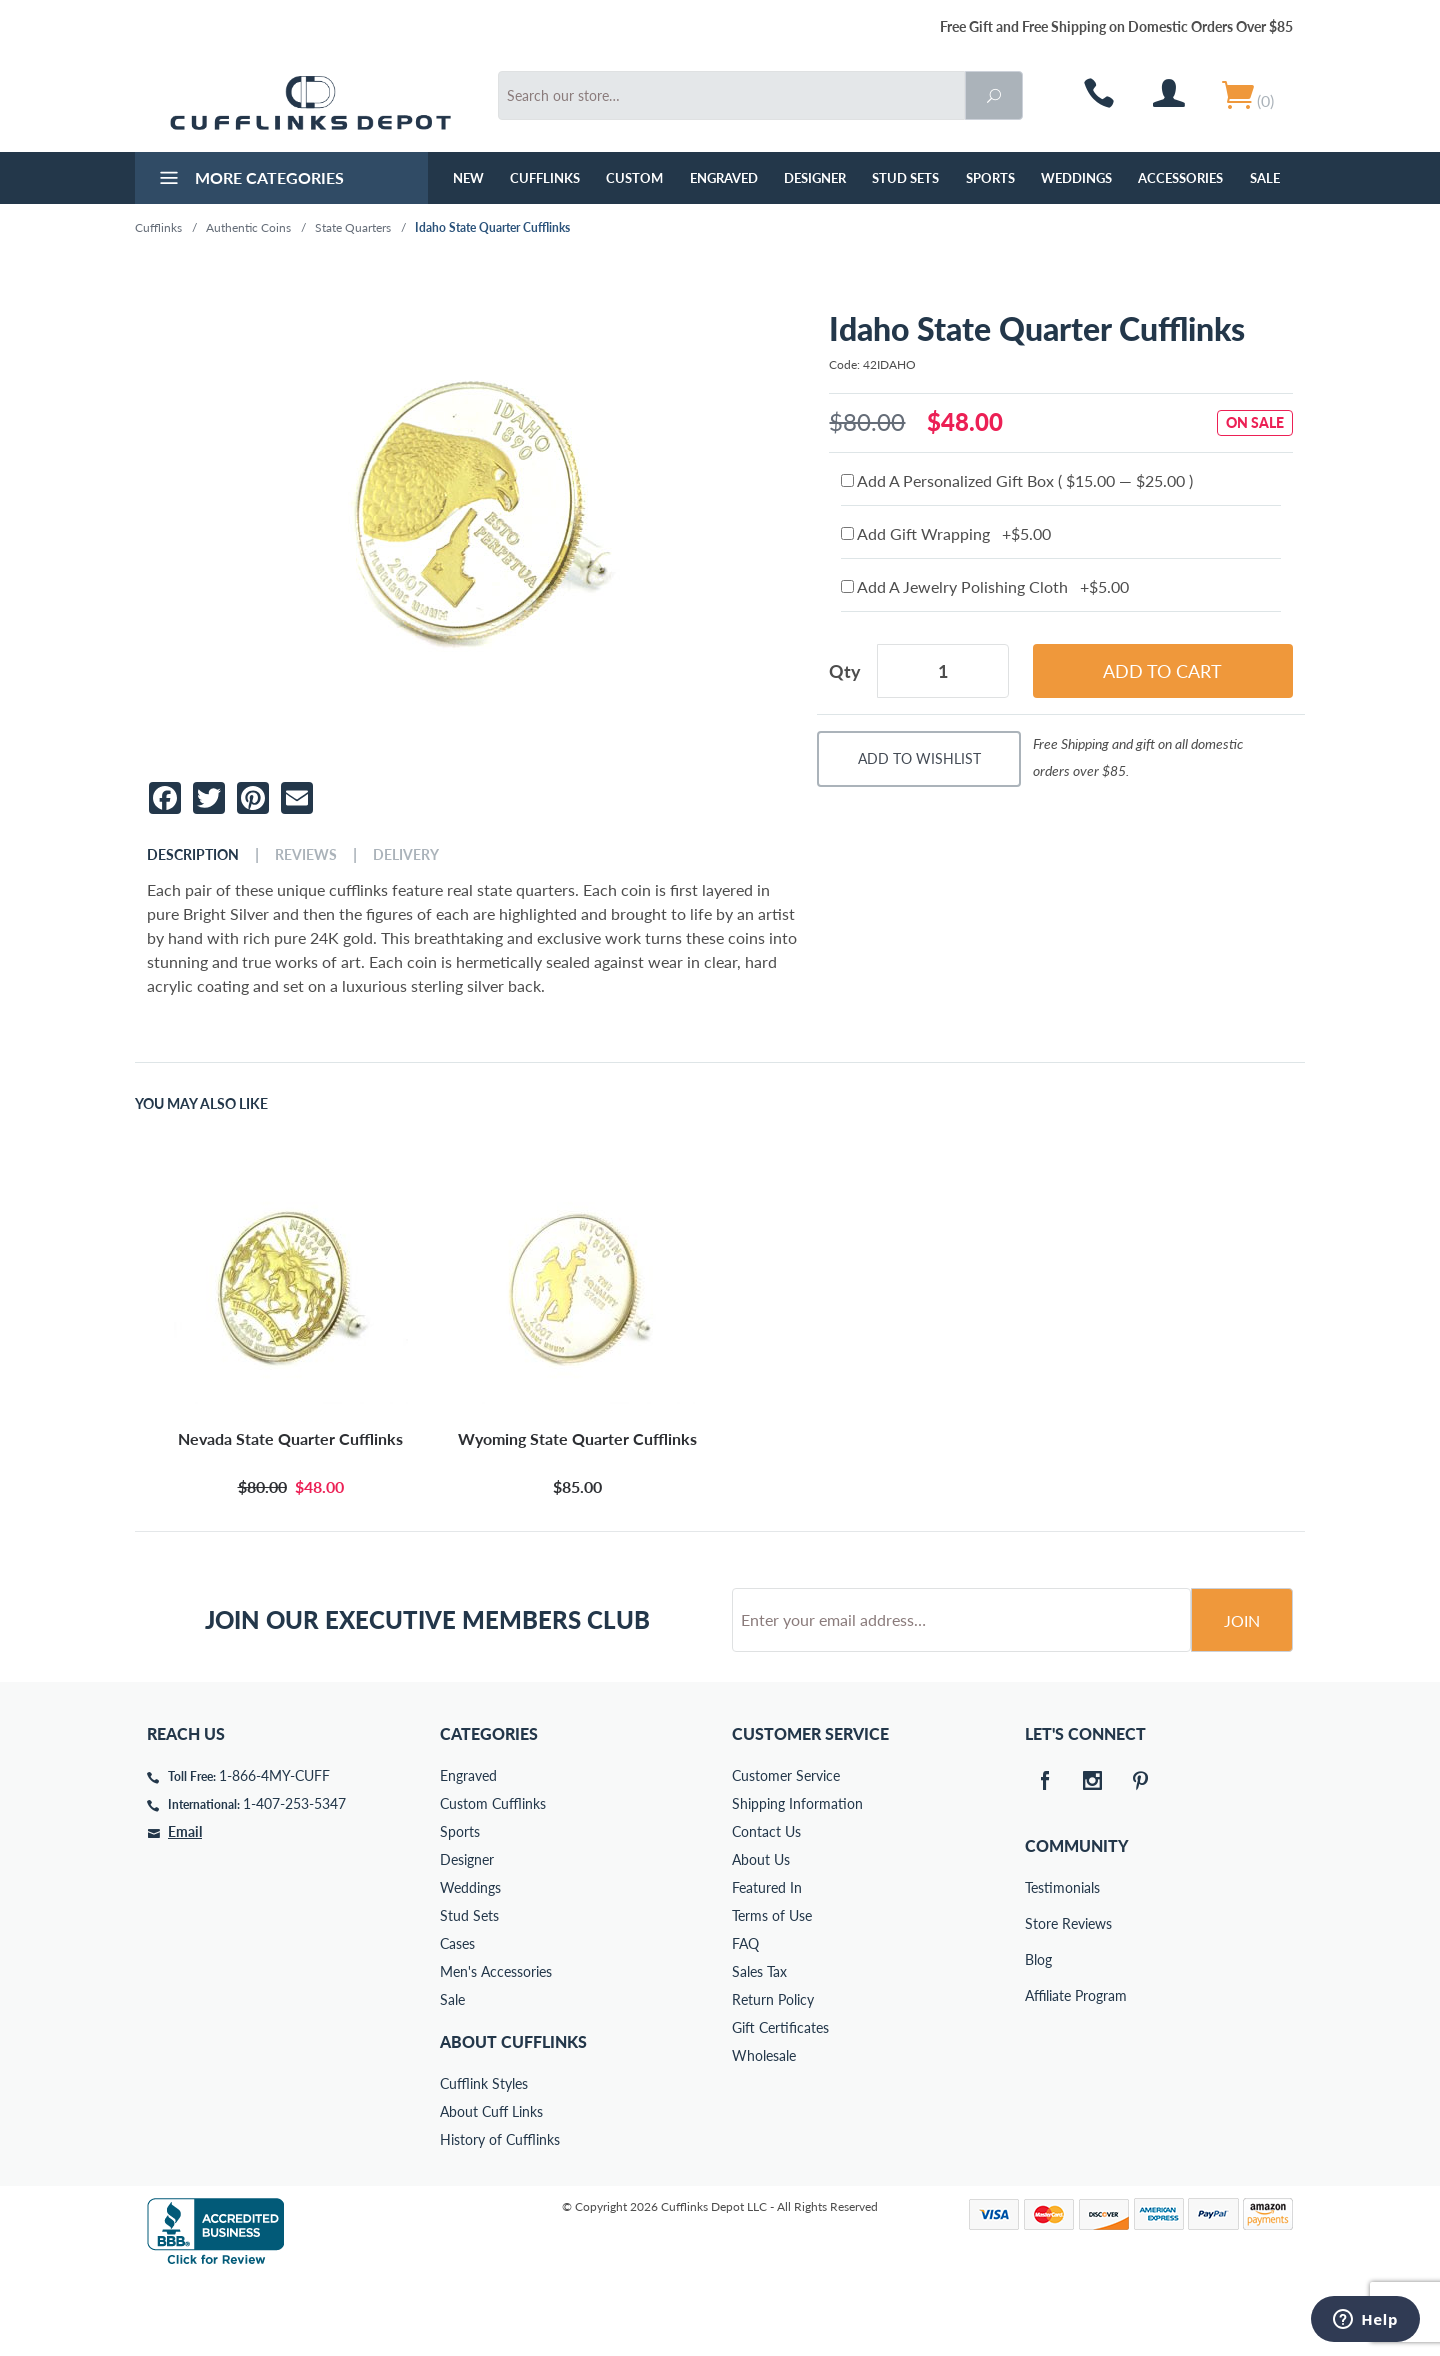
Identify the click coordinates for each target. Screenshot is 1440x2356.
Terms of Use (772, 1991)
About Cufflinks (513, 2117)
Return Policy (773, 2075)
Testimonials (1039, 1963)
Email (185, 1907)
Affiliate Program (1039, 2071)
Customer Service (786, 1851)
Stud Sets (905, 178)
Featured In (767, 1963)
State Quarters (353, 227)
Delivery (406, 855)
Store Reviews (1039, 1999)
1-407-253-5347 (294, 1879)
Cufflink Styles (484, 2159)
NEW (468, 178)
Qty (845, 671)
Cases (457, 2019)
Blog (1038, 2035)
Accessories (1180, 178)
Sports (990, 178)
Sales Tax (759, 2047)
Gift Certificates (780, 2103)
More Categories (249, 180)
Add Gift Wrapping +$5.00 (946, 533)
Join (1242, 1696)
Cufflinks (545, 178)
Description (193, 855)
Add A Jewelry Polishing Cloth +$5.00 (985, 586)
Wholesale (764, 2131)
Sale (1265, 178)
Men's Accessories (496, 2047)
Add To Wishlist (919, 758)
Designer (815, 178)
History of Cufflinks (500, 2215)
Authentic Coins (248, 227)
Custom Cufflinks (493, 1879)
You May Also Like (201, 1104)
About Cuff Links (491, 2187)
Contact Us (766, 1907)
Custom (634, 178)
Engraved (724, 178)
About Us (761, 1935)
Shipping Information (797, 1879)
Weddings (1076, 178)
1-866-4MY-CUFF (274, 1851)
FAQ (745, 2019)
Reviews (306, 855)
